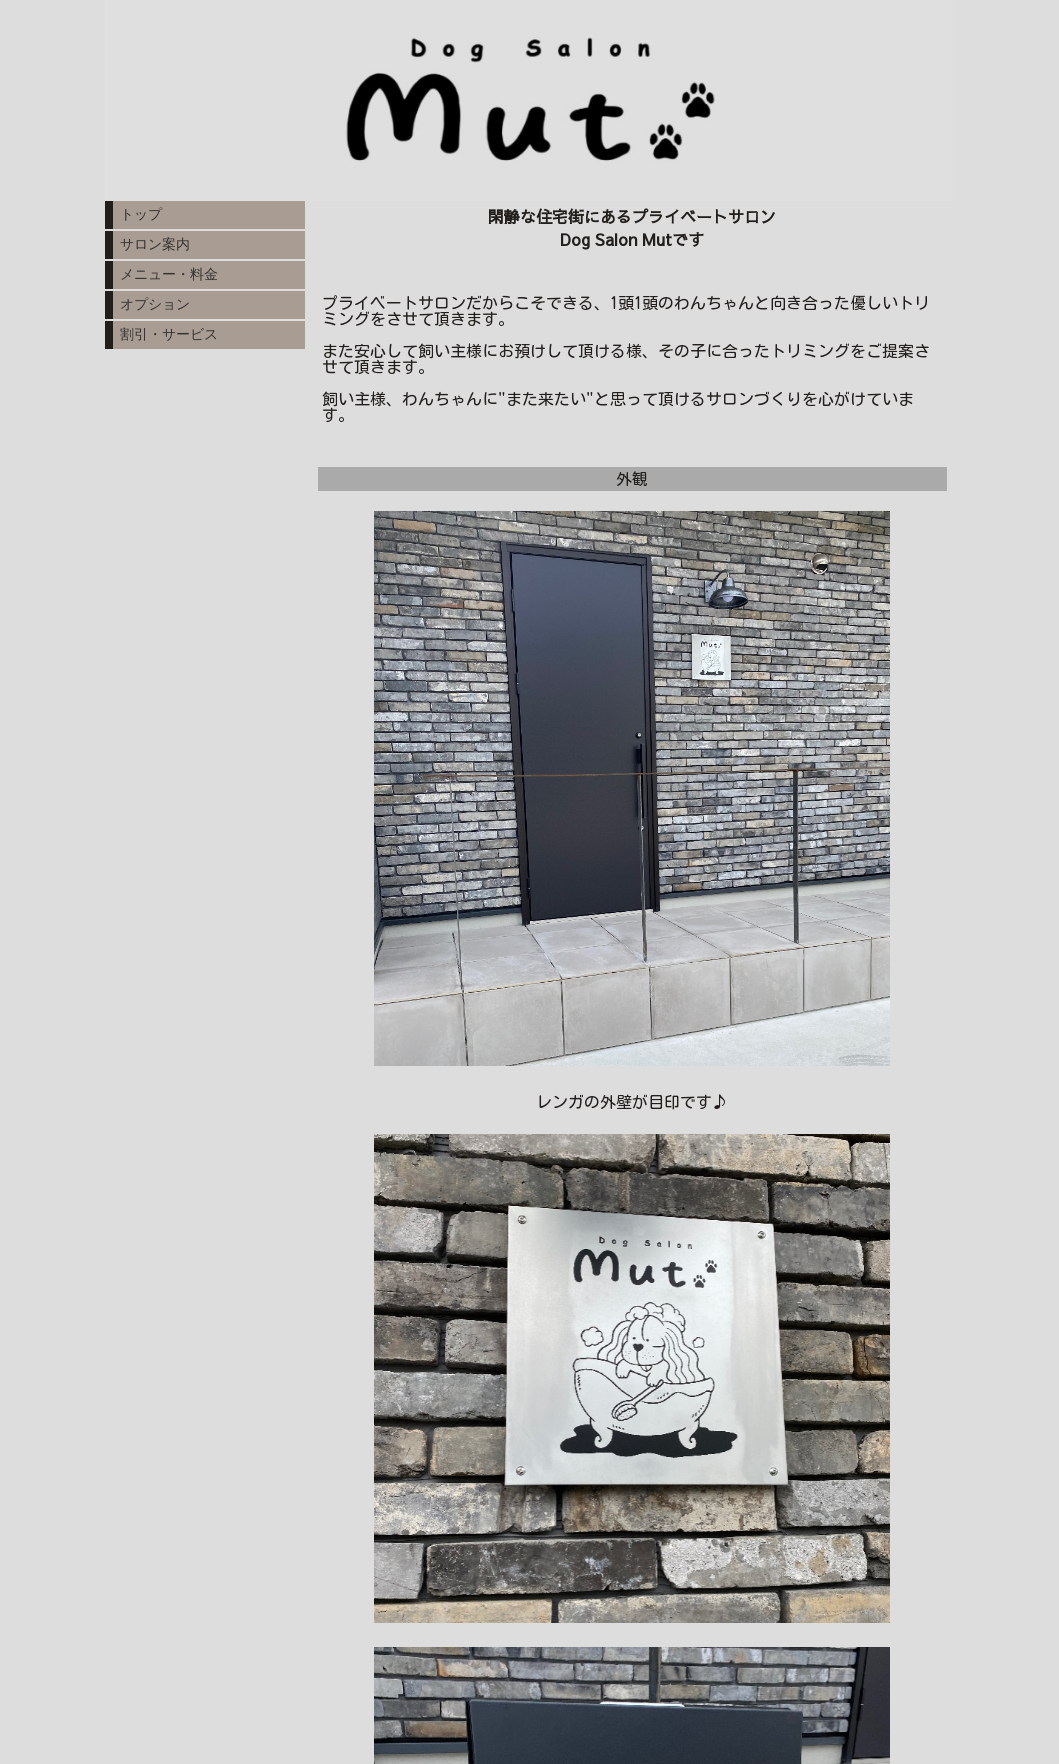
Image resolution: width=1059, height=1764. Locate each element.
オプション (155, 304)
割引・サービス (169, 334)
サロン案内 (155, 244)
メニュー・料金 (169, 274)
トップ (141, 214)
